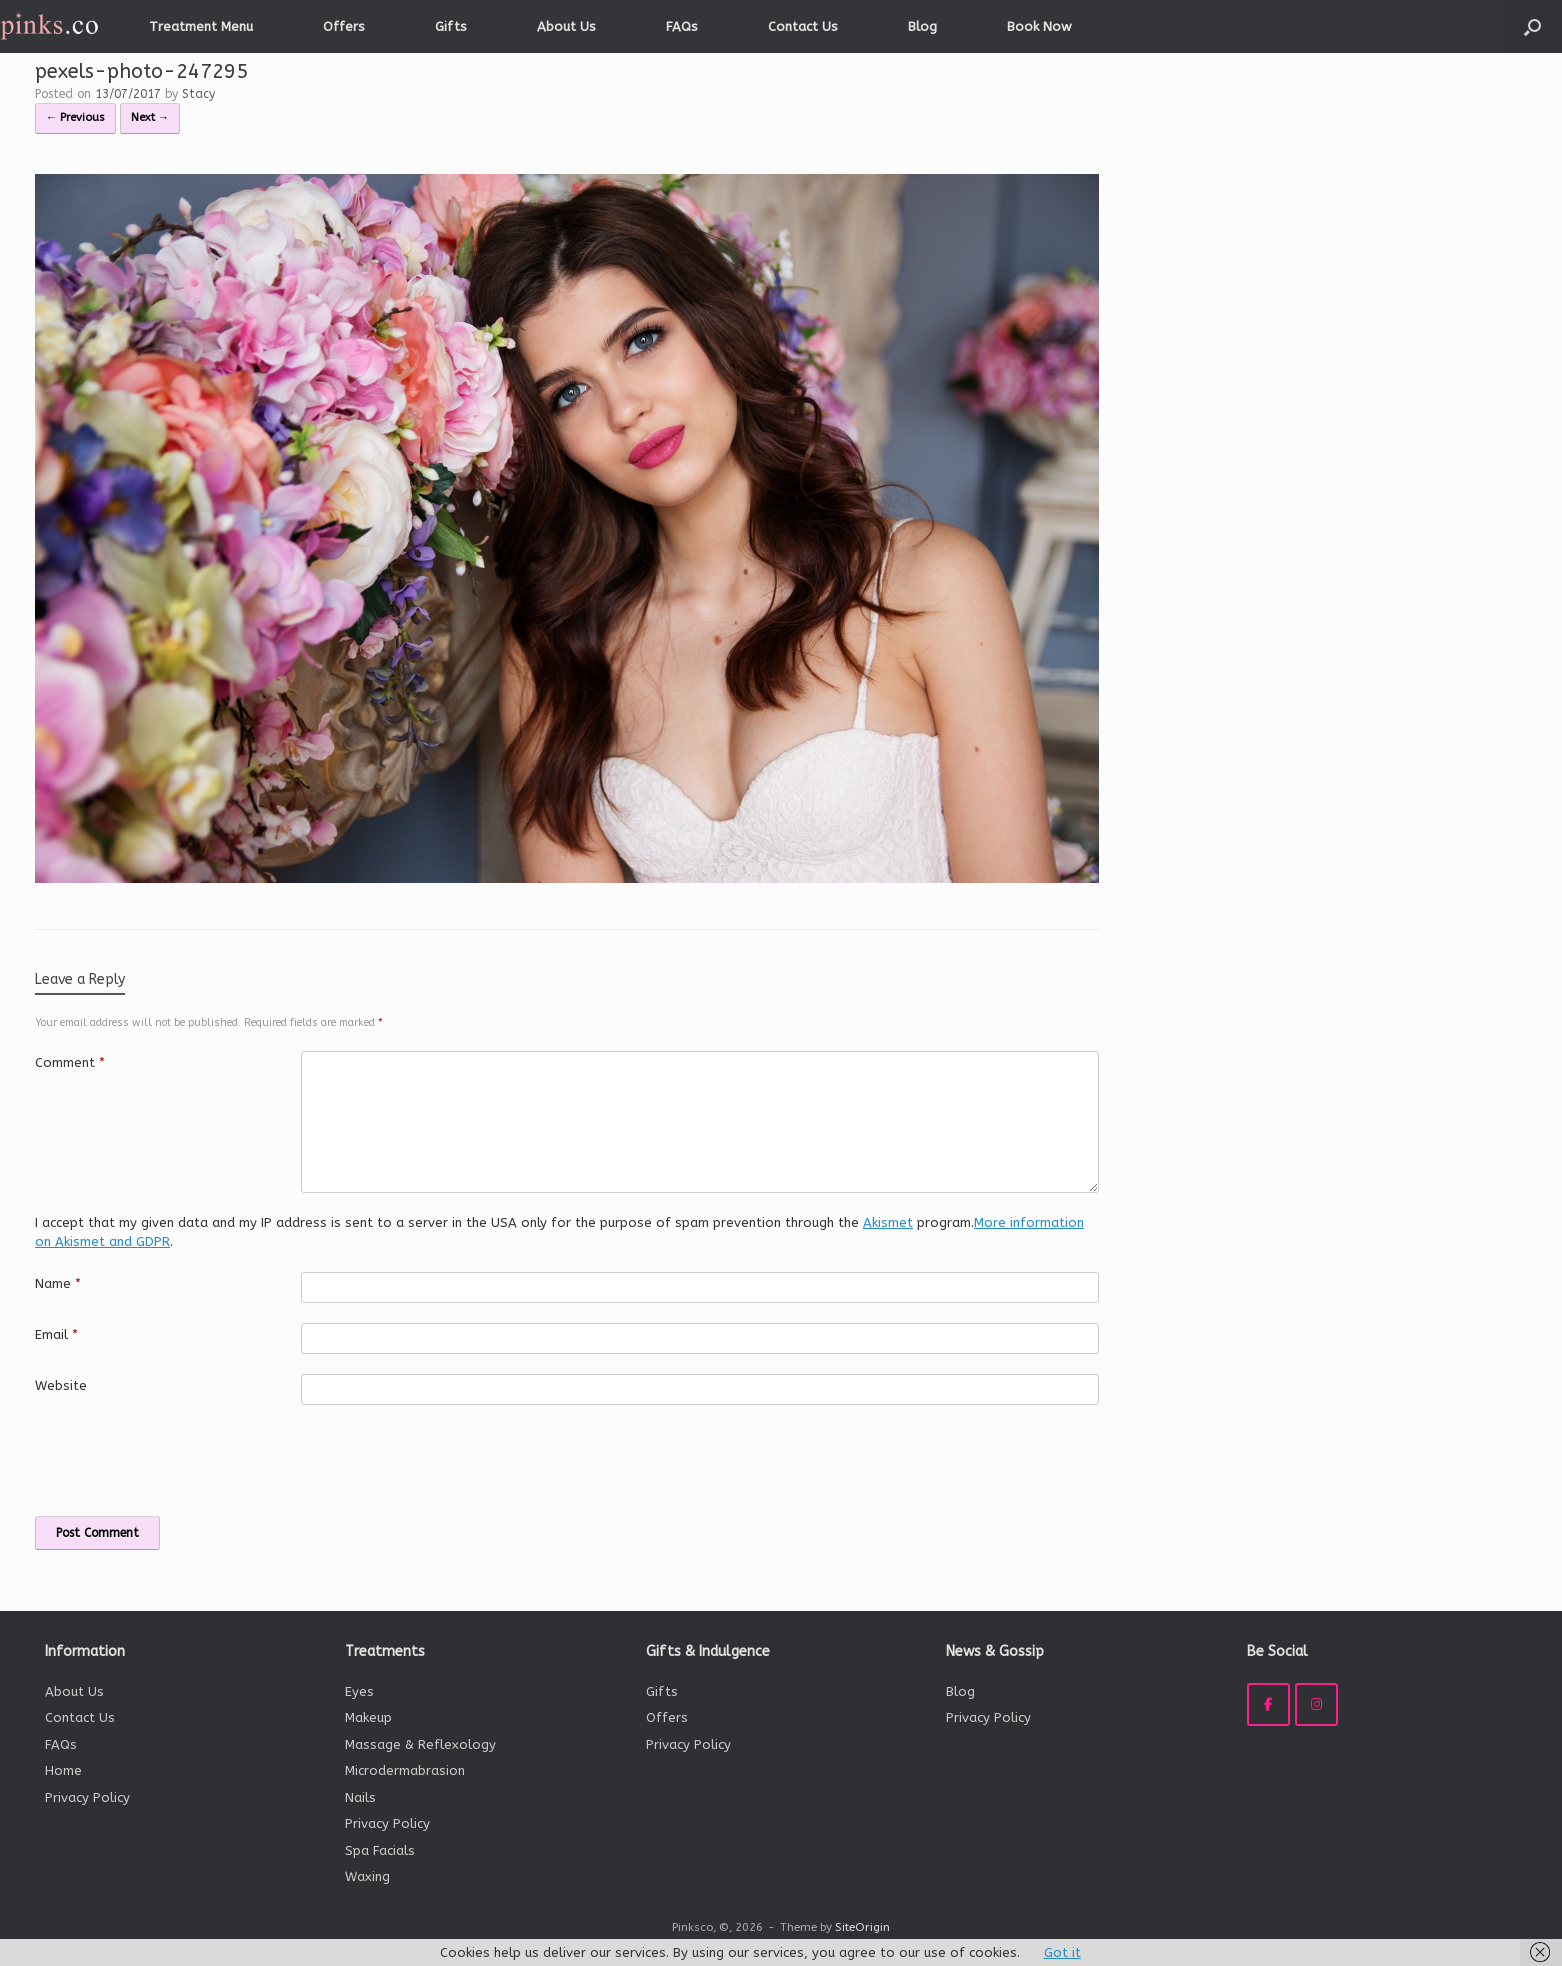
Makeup (368, 1717)
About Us (566, 26)
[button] (1532, 26)
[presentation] (172, 1460)
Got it (1062, 1952)
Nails (360, 1797)
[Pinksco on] (1362, 1705)
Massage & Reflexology (420, 1744)
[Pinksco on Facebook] (1268, 1704)
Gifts (451, 26)
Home (63, 1770)
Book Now (1039, 26)
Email (56, 1334)
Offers (344, 26)
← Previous (75, 117)
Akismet (888, 1222)
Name (58, 1283)
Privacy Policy (87, 1797)
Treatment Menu (201, 26)
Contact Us (803, 26)
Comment (70, 1062)
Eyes (359, 1691)
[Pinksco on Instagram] (1316, 1704)
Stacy (198, 94)
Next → (150, 117)
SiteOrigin (862, 1927)
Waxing (367, 1876)
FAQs (682, 26)
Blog (922, 26)
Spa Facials (380, 1850)
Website (61, 1385)
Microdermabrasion (405, 1770)
